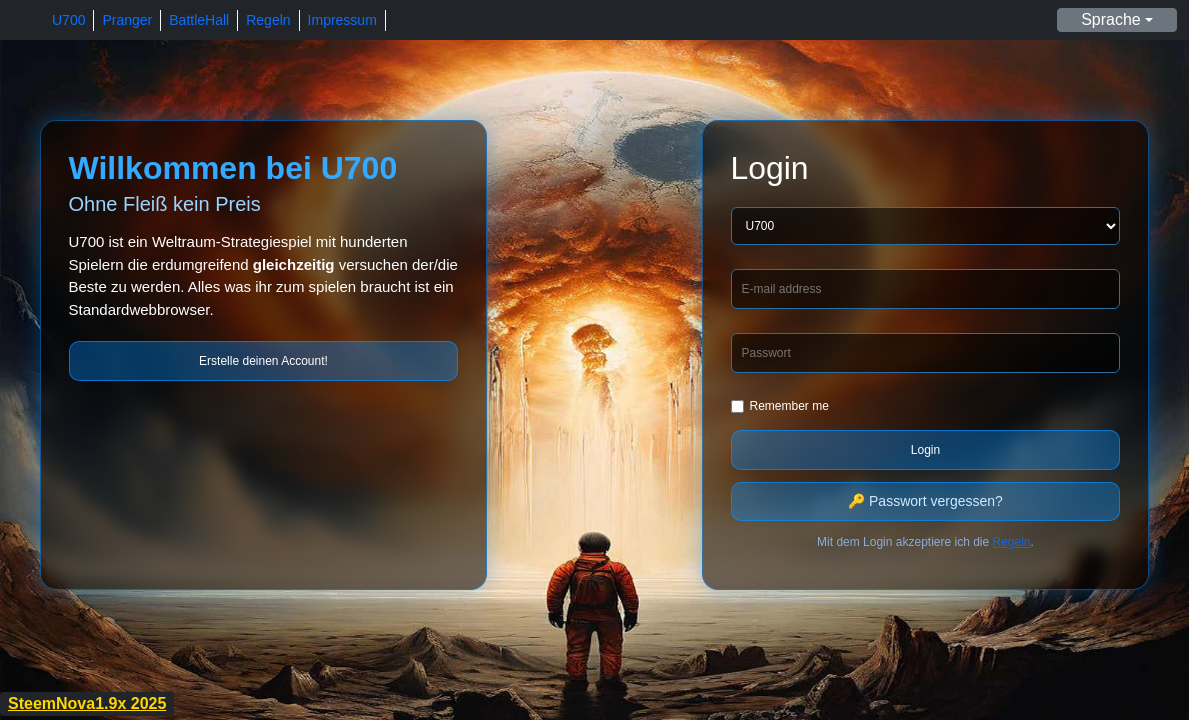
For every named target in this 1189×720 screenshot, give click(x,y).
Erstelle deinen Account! (263, 361)
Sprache (1111, 19)
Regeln (268, 20)
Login (925, 450)
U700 (68, 20)
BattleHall (199, 20)
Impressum (342, 20)
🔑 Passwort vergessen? (925, 501)
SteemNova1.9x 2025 (87, 703)
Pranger (127, 20)
